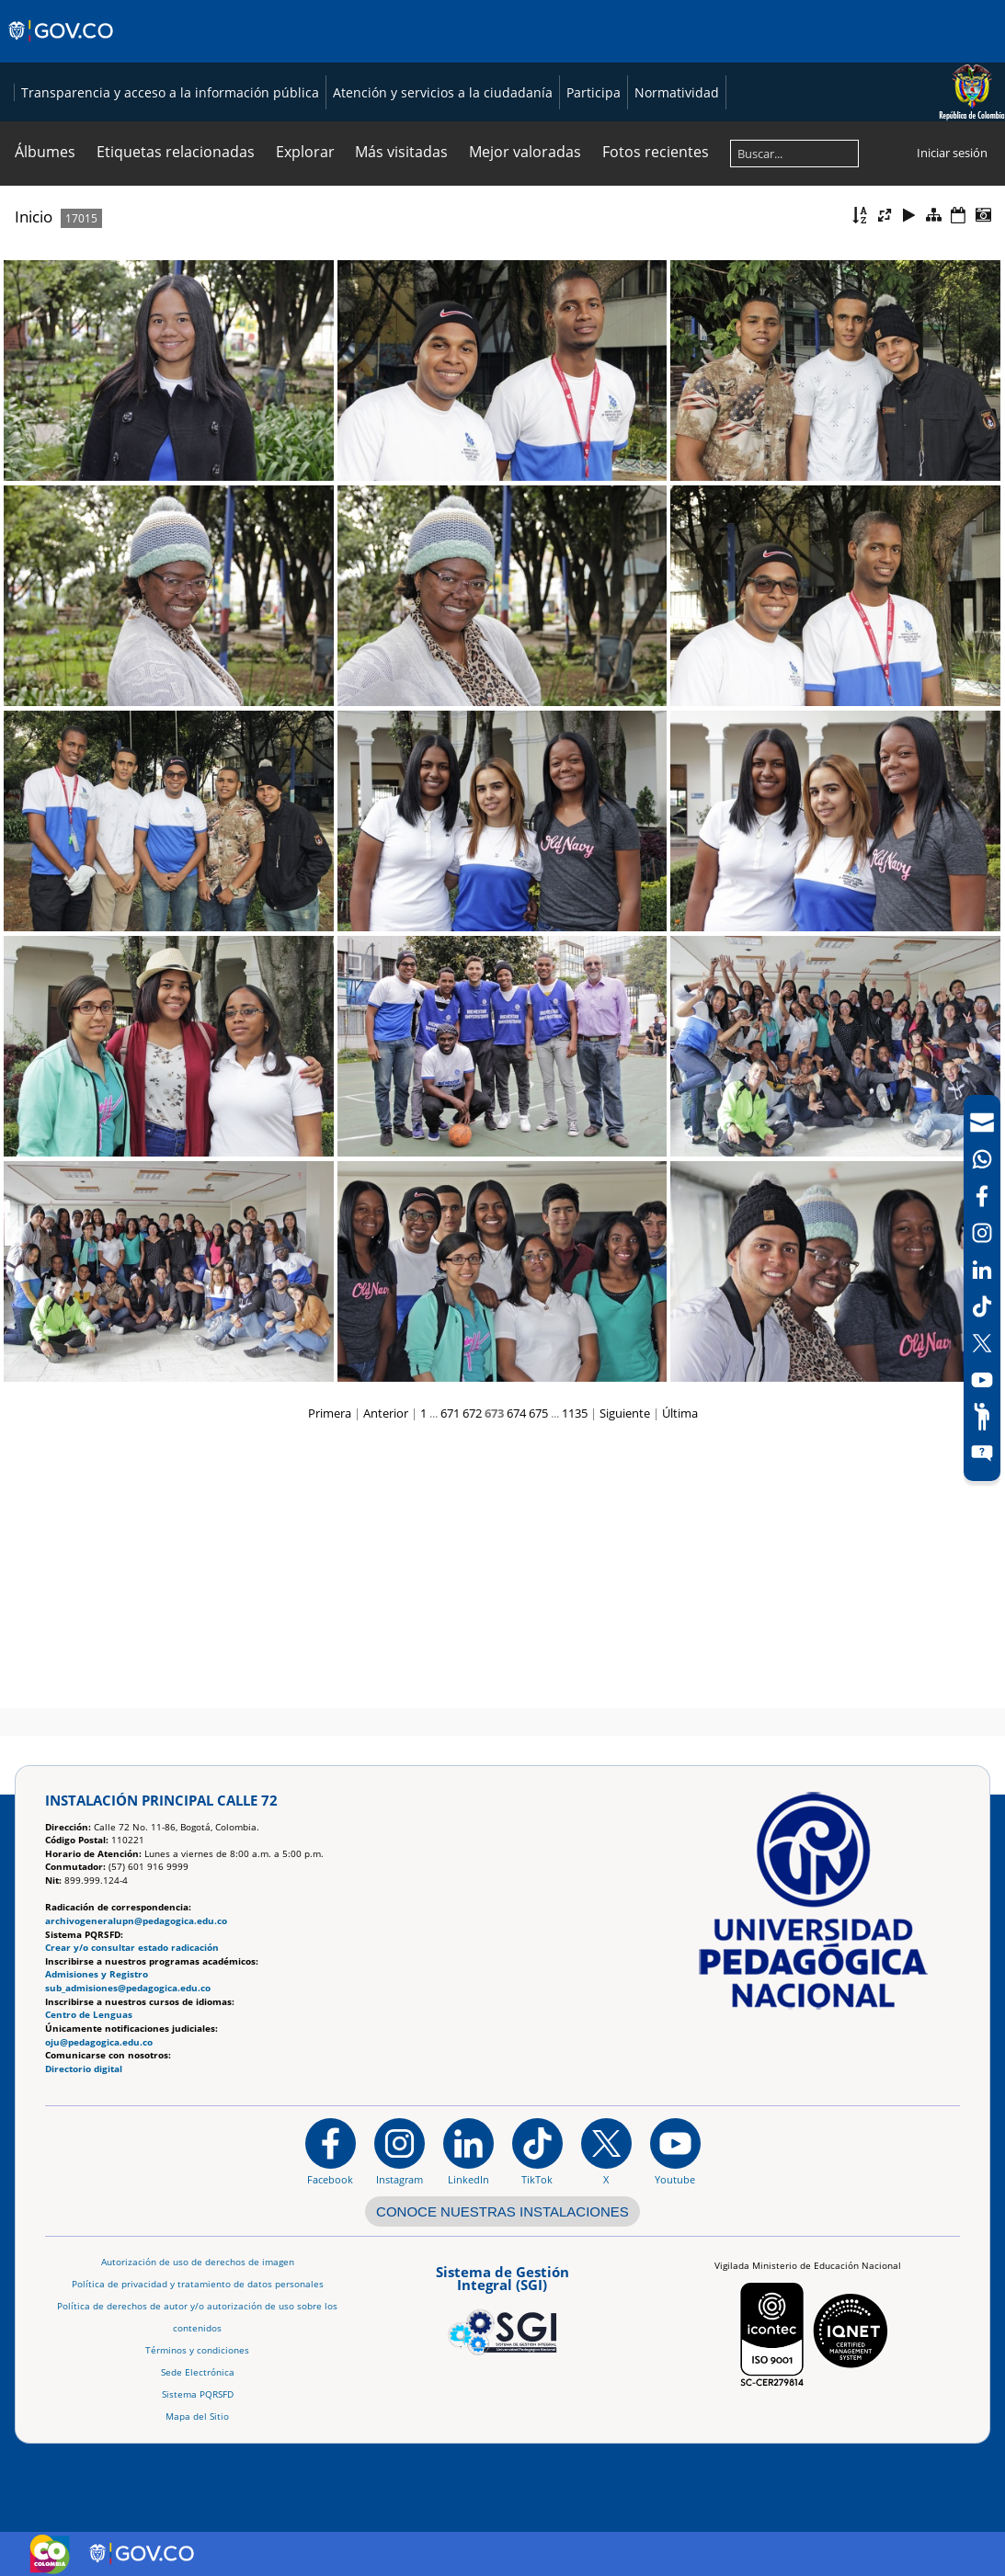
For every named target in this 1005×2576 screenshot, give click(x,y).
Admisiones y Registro (96, 1975)
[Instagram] (399, 2152)
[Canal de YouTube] (982, 1380)
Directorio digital (83, 2069)
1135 (575, 1681)
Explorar (305, 420)
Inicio (33, 485)
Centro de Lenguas (88, 2016)
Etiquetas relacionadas (176, 420)
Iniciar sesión (952, 421)
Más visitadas (401, 420)
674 (516, 1681)
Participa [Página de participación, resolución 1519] (579, 361)
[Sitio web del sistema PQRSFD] (982, 1453)
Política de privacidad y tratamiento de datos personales (198, 2284)
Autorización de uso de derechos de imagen (197, 2262)
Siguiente (625, 1681)
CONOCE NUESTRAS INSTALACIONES (502, 2211)
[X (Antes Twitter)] (982, 1343)
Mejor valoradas (525, 420)
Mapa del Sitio (197, 2416)
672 (472, 1681)
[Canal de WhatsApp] (982, 1159)
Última (680, 1681)
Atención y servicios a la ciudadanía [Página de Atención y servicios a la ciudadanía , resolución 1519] (428, 361)
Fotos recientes (655, 420)
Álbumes (45, 420)
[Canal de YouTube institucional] (675, 2152)
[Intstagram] (982, 1232)
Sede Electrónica (197, 2372)
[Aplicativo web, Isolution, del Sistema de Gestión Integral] (502, 2307)
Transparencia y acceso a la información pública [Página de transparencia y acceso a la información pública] (155, 361)
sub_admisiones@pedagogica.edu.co (128, 1988)
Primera (329, 1681)
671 (450, 1681)
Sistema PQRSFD (198, 2394)
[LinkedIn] (982, 1269)
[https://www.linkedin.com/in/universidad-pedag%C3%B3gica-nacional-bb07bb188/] (468, 2152)
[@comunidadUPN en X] (606, 2152)
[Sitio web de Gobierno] (62, 48)
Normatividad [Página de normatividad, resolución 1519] (662, 361)
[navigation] (982, 1288)
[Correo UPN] (982, 1122)
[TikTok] (982, 1306)
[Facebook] (982, 1196)
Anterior (385, 1681)
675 (538, 1681)
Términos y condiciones (197, 2350)
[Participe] (982, 1416)
